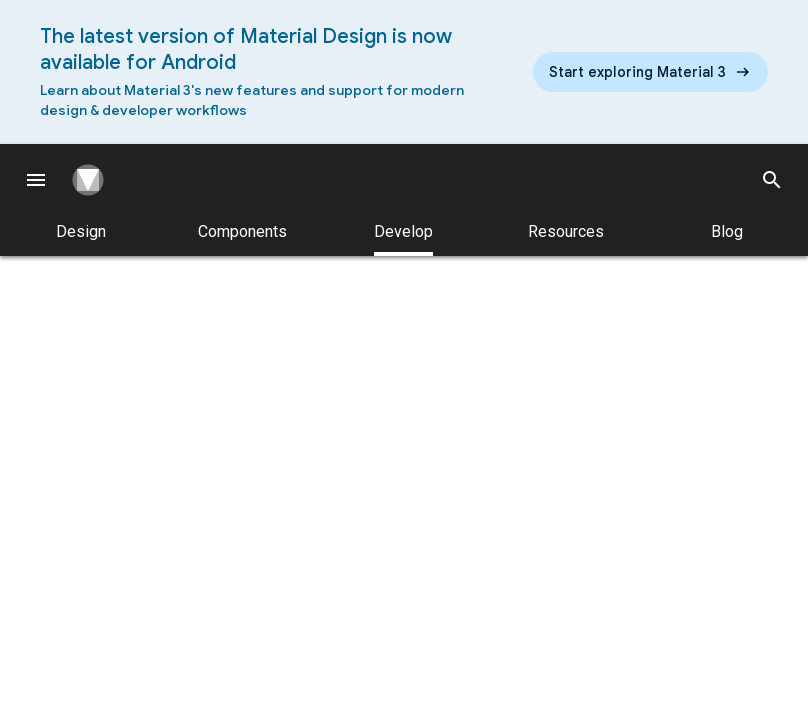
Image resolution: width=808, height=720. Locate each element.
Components (242, 231)
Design (81, 231)
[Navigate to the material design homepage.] (96, 180)
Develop (403, 239)
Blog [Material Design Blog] (727, 231)
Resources (566, 231)
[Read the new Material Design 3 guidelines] (650, 72)
